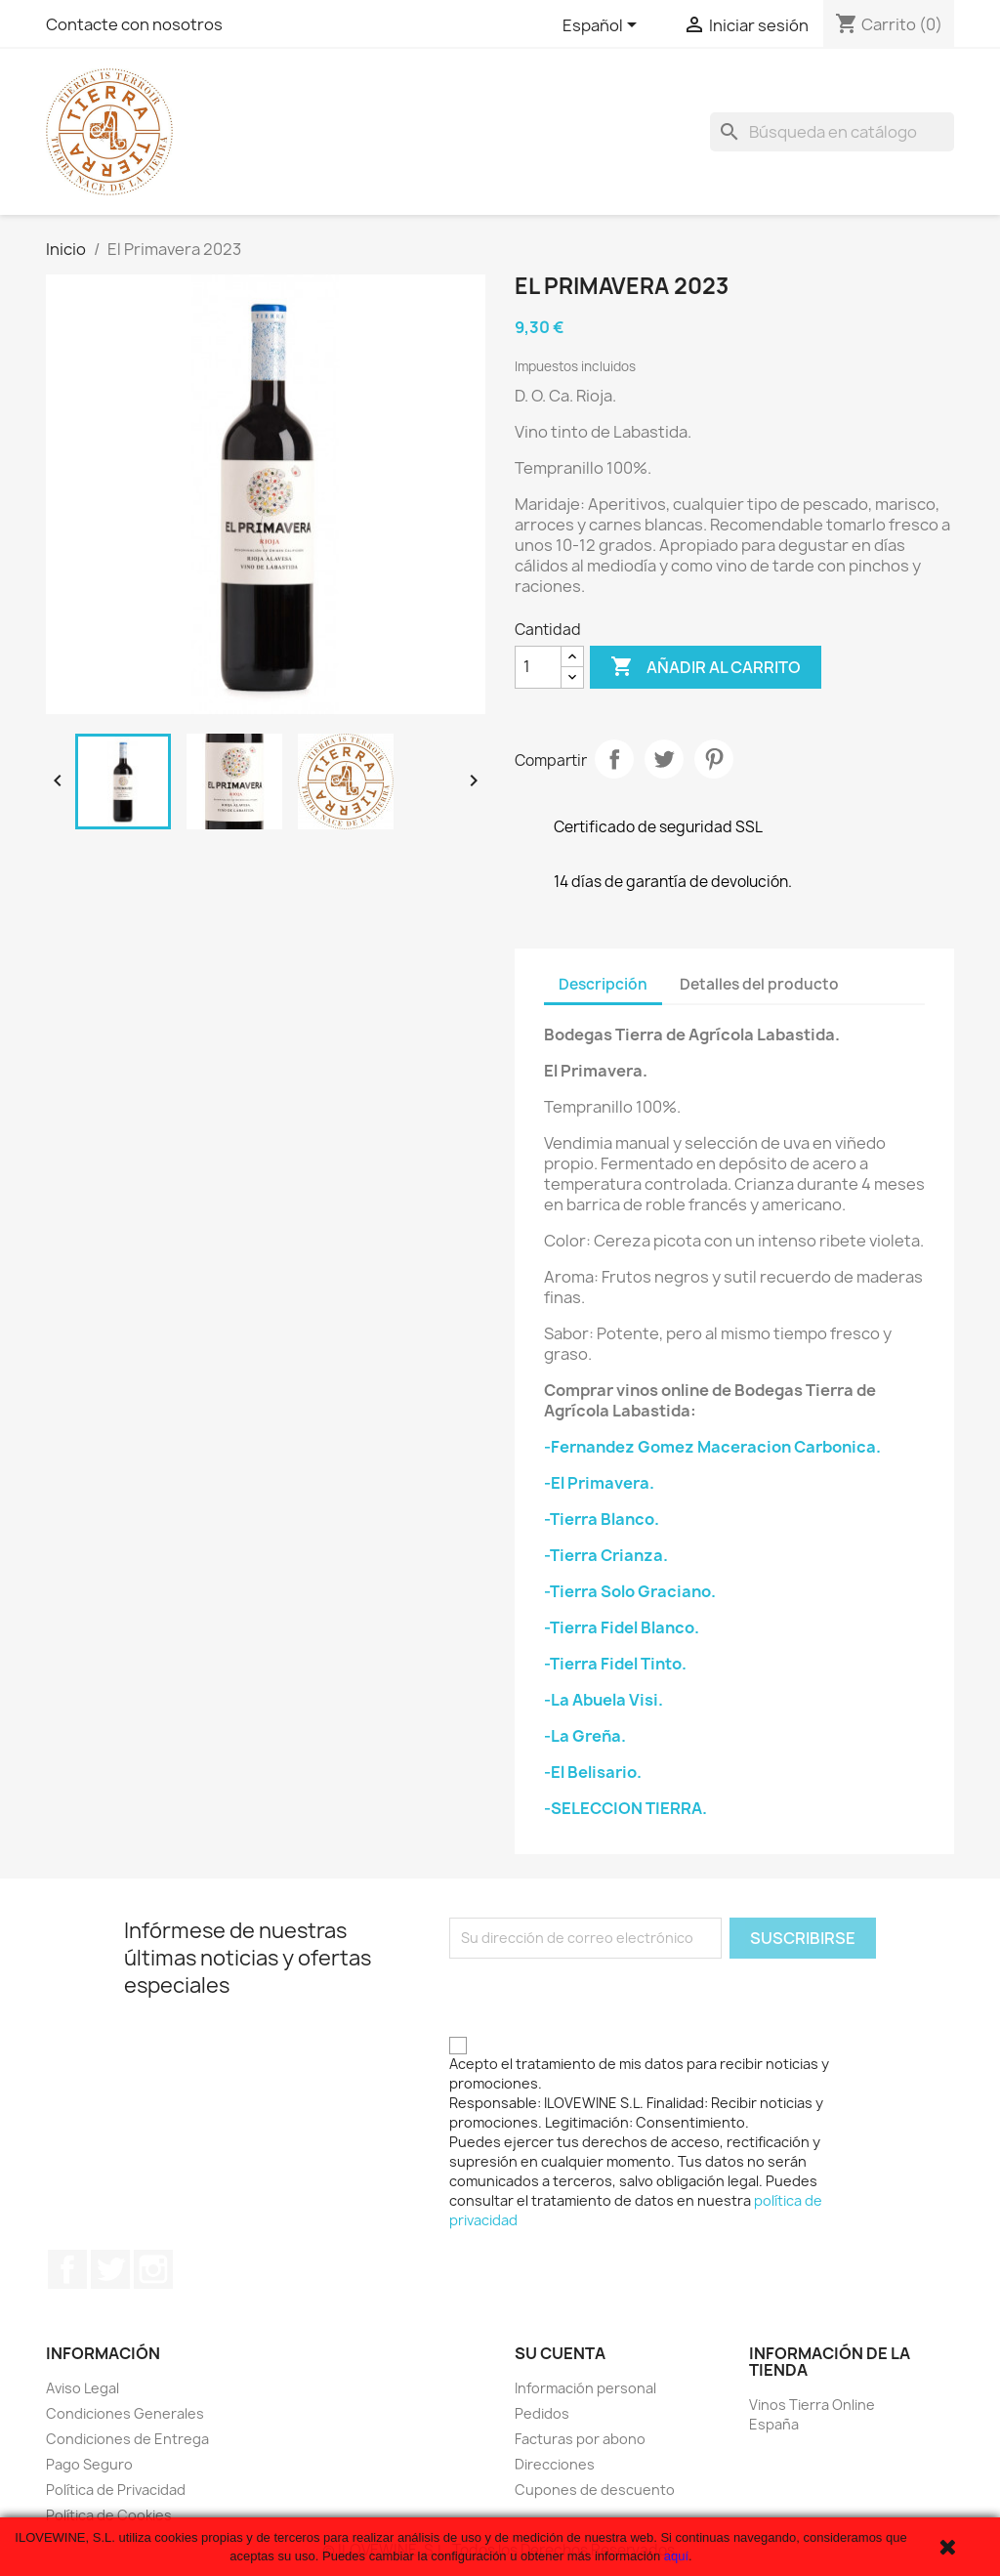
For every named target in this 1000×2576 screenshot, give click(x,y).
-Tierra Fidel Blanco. (621, 1627)
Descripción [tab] (603, 984)
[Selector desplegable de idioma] (603, 26)
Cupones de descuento (595, 2489)
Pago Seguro (89, 2464)
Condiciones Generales (125, 2413)
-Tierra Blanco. (601, 1519)
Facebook (67, 2269)
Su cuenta (560, 2353)
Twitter (110, 2269)
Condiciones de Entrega (127, 2438)
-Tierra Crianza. (606, 1555)
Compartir (614, 759)
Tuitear (664, 759)
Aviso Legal (82, 2388)
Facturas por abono (580, 2438)
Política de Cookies (109, 2515)
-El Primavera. (599, 1483)
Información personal (585, 2388)
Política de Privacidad (116, 2489)
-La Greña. (585, 1736)
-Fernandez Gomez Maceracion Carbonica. (712, 1446)
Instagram (153, 2269)
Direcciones (555, 2464)
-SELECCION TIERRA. (625, 1808)
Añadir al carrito (705, 667)
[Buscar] (832, 131)
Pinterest (713, 759)
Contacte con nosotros (134, 24)
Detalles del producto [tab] (759, 984)
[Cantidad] (538, 667)
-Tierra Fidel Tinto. (615, 1663)
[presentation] (597, 1997)
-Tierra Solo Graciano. (630, 1591)
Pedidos (542, 2413)
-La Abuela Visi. (603, 1699)
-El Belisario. (593, 1772)
